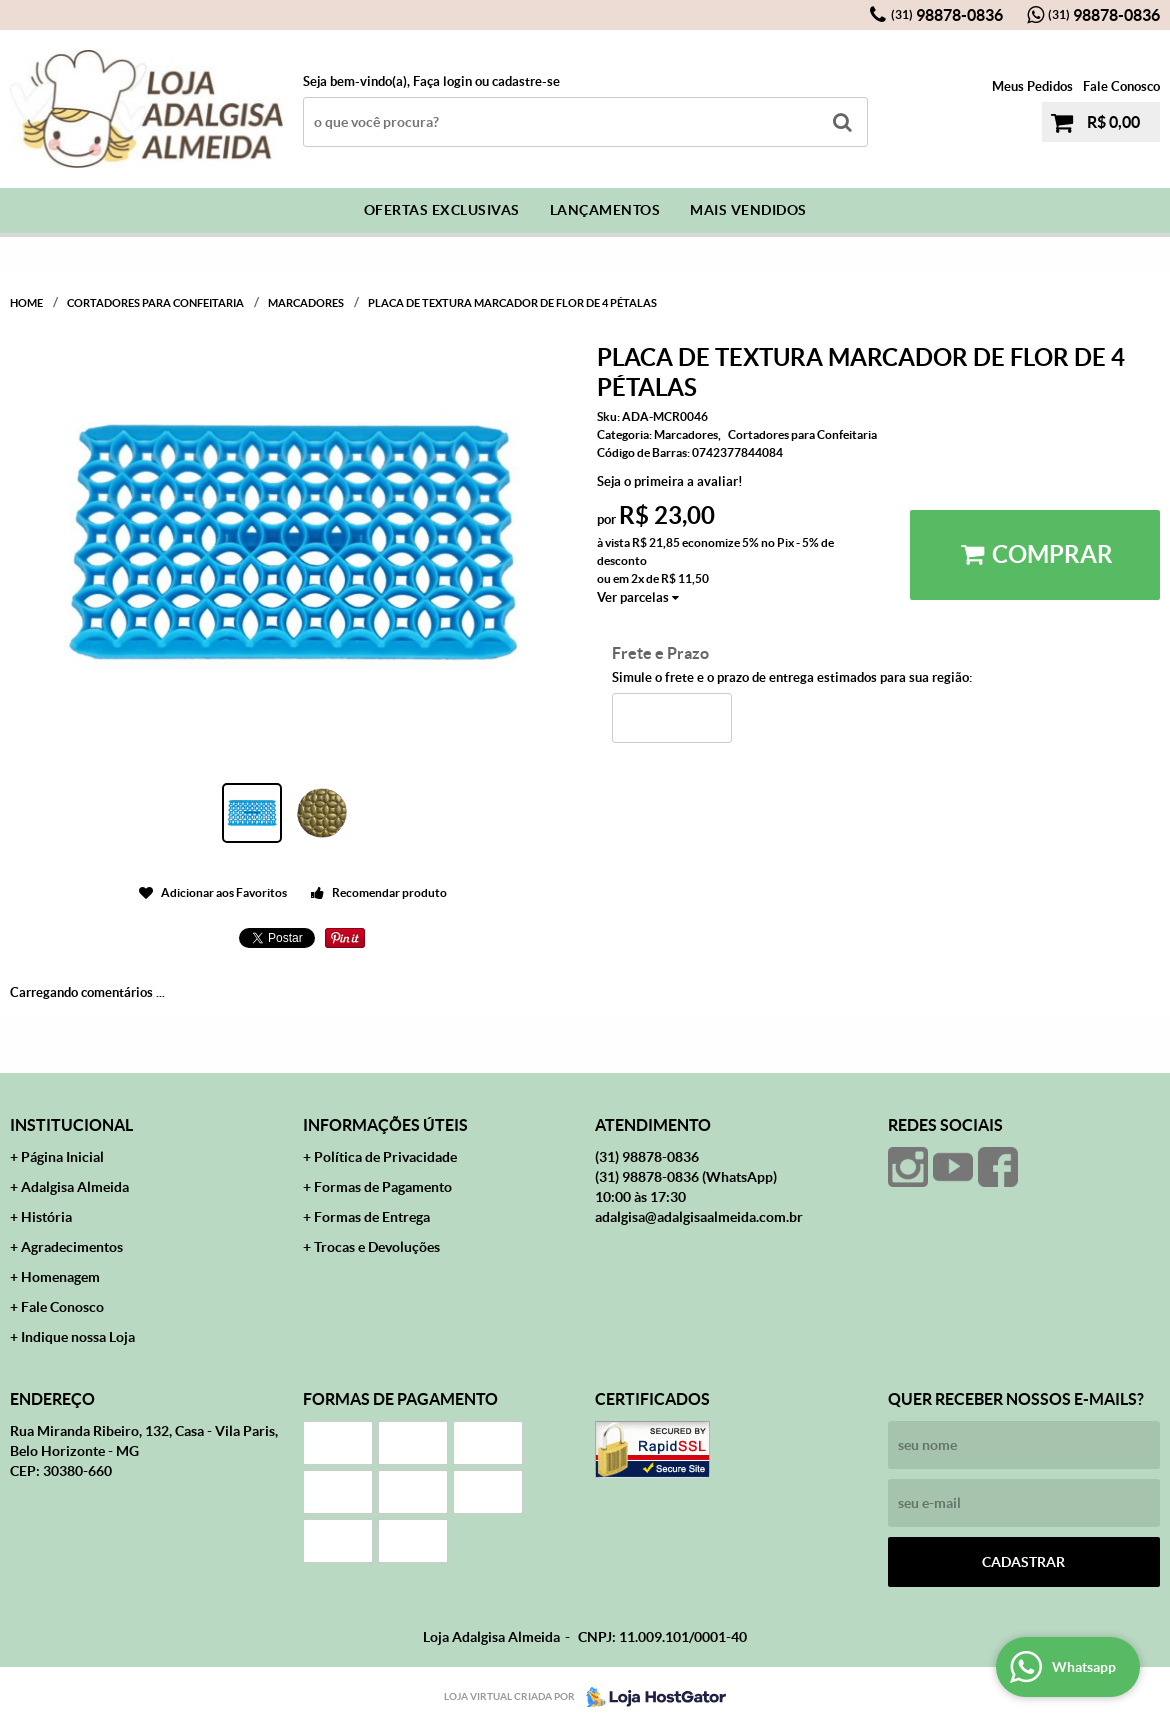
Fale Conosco (1121, 86)
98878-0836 (947, 15)
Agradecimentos (72, 1247)
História (46, 1217)
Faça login (442, 81)
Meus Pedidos (1032, 86)
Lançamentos (605, 210)
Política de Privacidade (385, 1157)
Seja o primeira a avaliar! (670, 481)
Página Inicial (62, 1157)
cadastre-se (526, 81)
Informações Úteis (385, 1125)
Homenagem (60, 1277)
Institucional (71, 1125)
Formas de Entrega (372, 1217)
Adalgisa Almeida (75, 1187)
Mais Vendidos (748, 210)
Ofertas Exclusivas (442, 210)
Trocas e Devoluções (377, 1247)
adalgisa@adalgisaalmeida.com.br (699, 1217)
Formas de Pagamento (383, 1187)
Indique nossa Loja (78, 1337)
